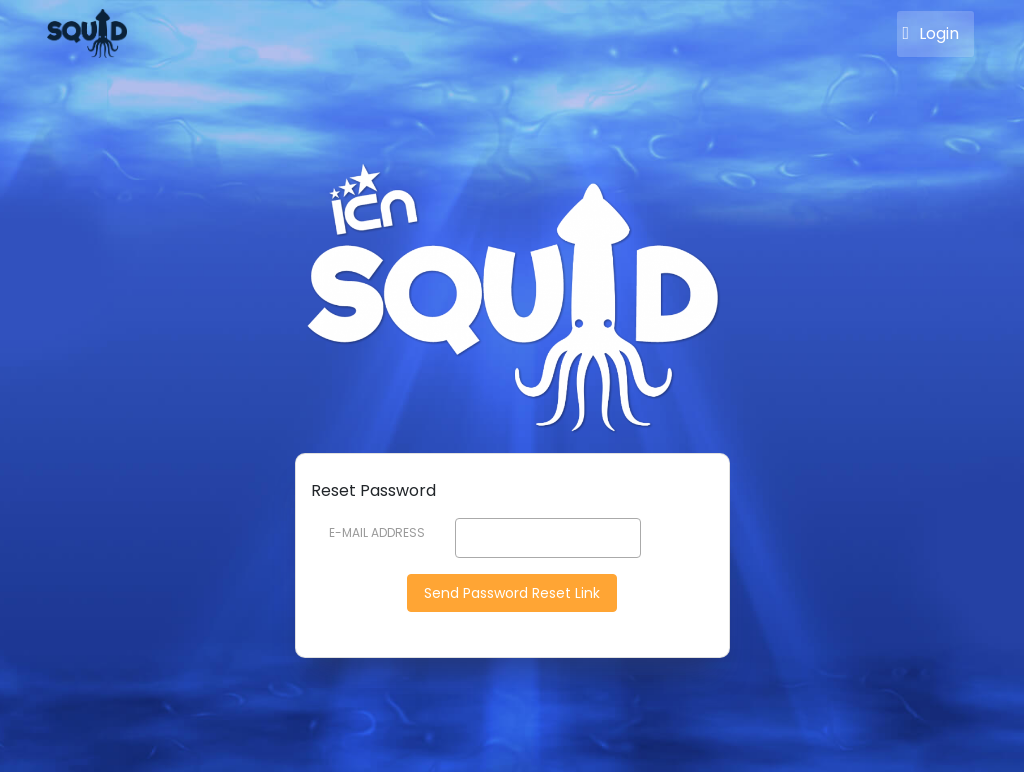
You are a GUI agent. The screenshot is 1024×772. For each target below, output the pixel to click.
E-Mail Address (377, 532)
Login (930, 38)
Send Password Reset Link (512, 593)
